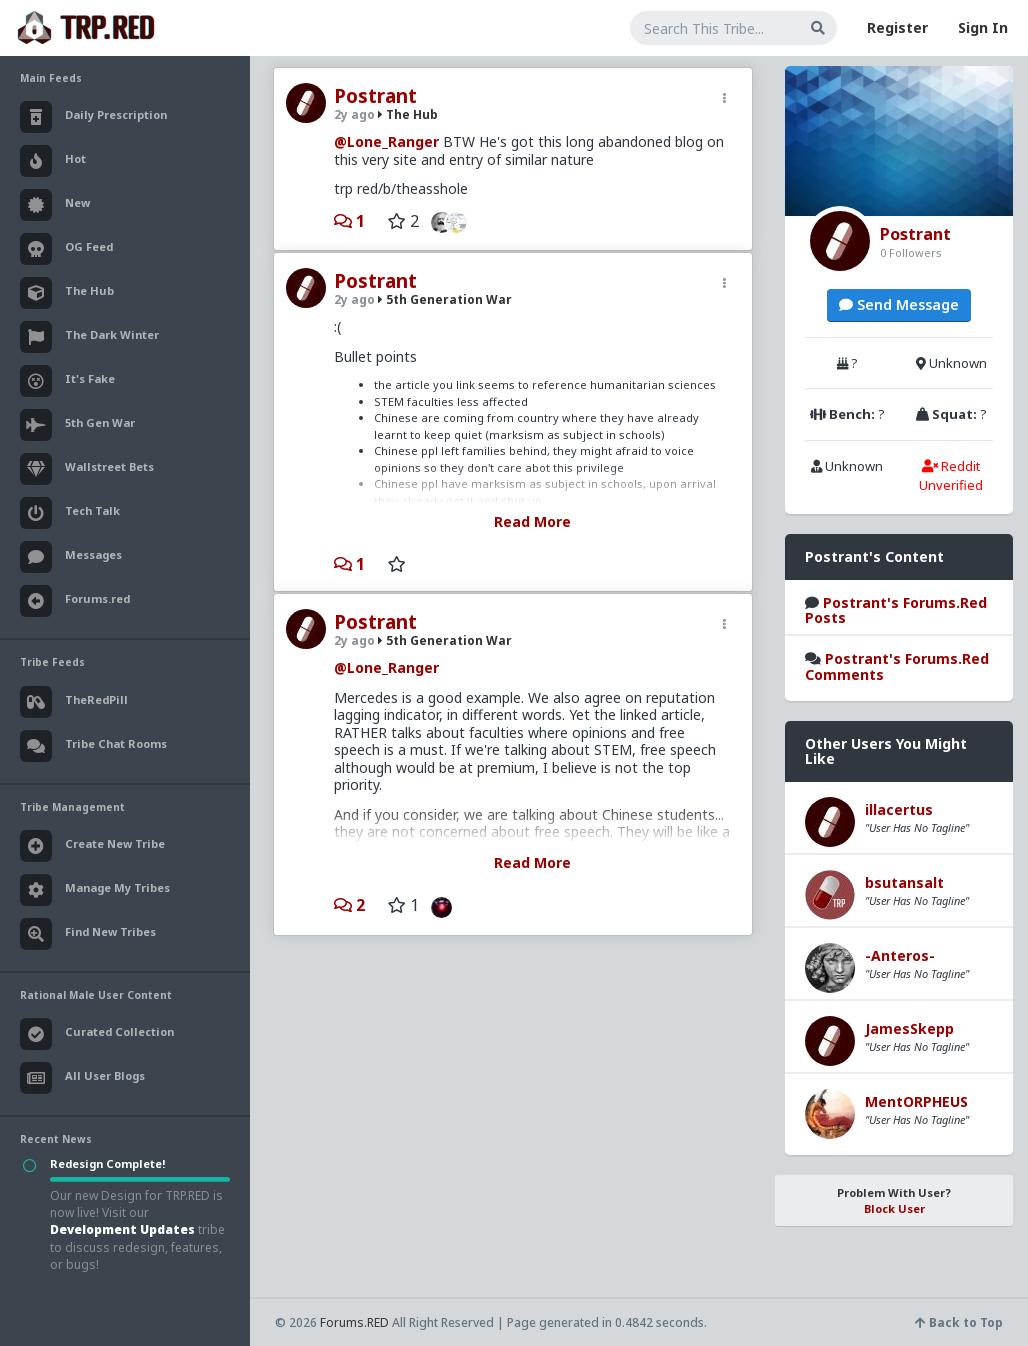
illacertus (899, 809)
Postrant (375, 96)
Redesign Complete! (107, 1163)
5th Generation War (445, 299)
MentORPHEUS (916, 1101)
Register (897, 27)
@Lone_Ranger (386, 141)
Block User (894, 1208)
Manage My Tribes (95, 890)
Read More (532, 521)
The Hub (408, 114)
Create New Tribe (92, 846)
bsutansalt (904, 882)
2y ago (354, 114)
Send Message (899, 304)
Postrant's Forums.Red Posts (896, 610)
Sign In (983, 27)
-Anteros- (900, 955)
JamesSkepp (909, 1028)
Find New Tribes (88, 934)
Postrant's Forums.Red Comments (897, 666)
